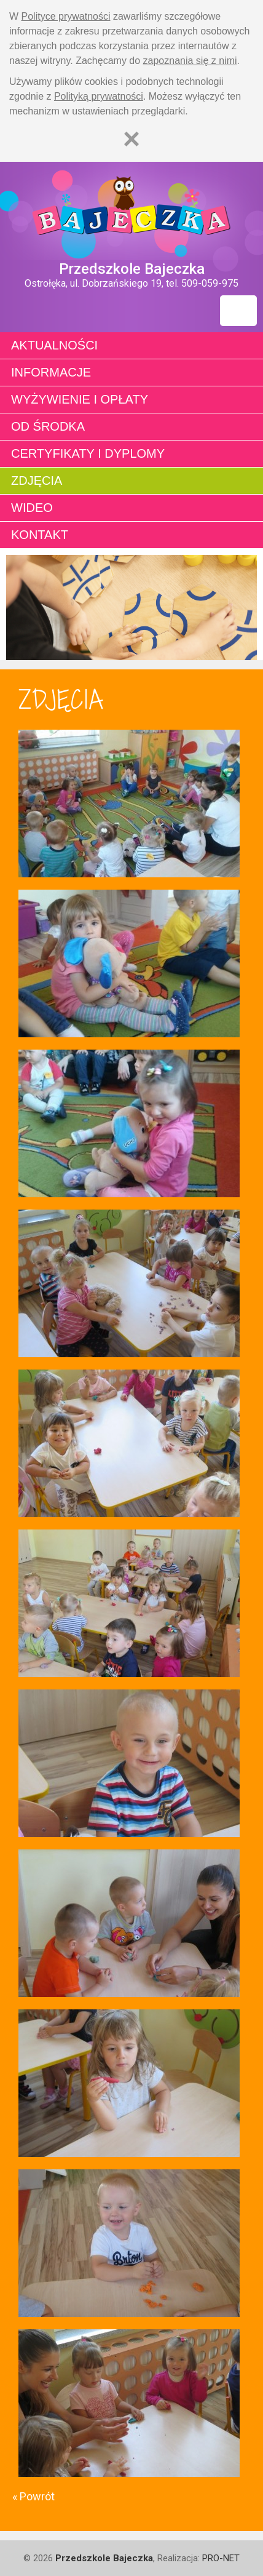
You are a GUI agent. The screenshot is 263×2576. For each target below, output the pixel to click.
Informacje (51, 372)
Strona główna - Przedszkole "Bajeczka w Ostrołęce (131, 211)
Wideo (32, 507)
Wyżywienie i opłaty (79, 399)
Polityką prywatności (98, 96)
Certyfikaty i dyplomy (88, 453)
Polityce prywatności (66, 16)
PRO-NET (221, 2558)
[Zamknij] (131, 139)
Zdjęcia (36, 480)
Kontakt (39, 534)
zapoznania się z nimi (190, 60)
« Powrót (33, 2496)
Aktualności (54, 345)
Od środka (48, 426)
